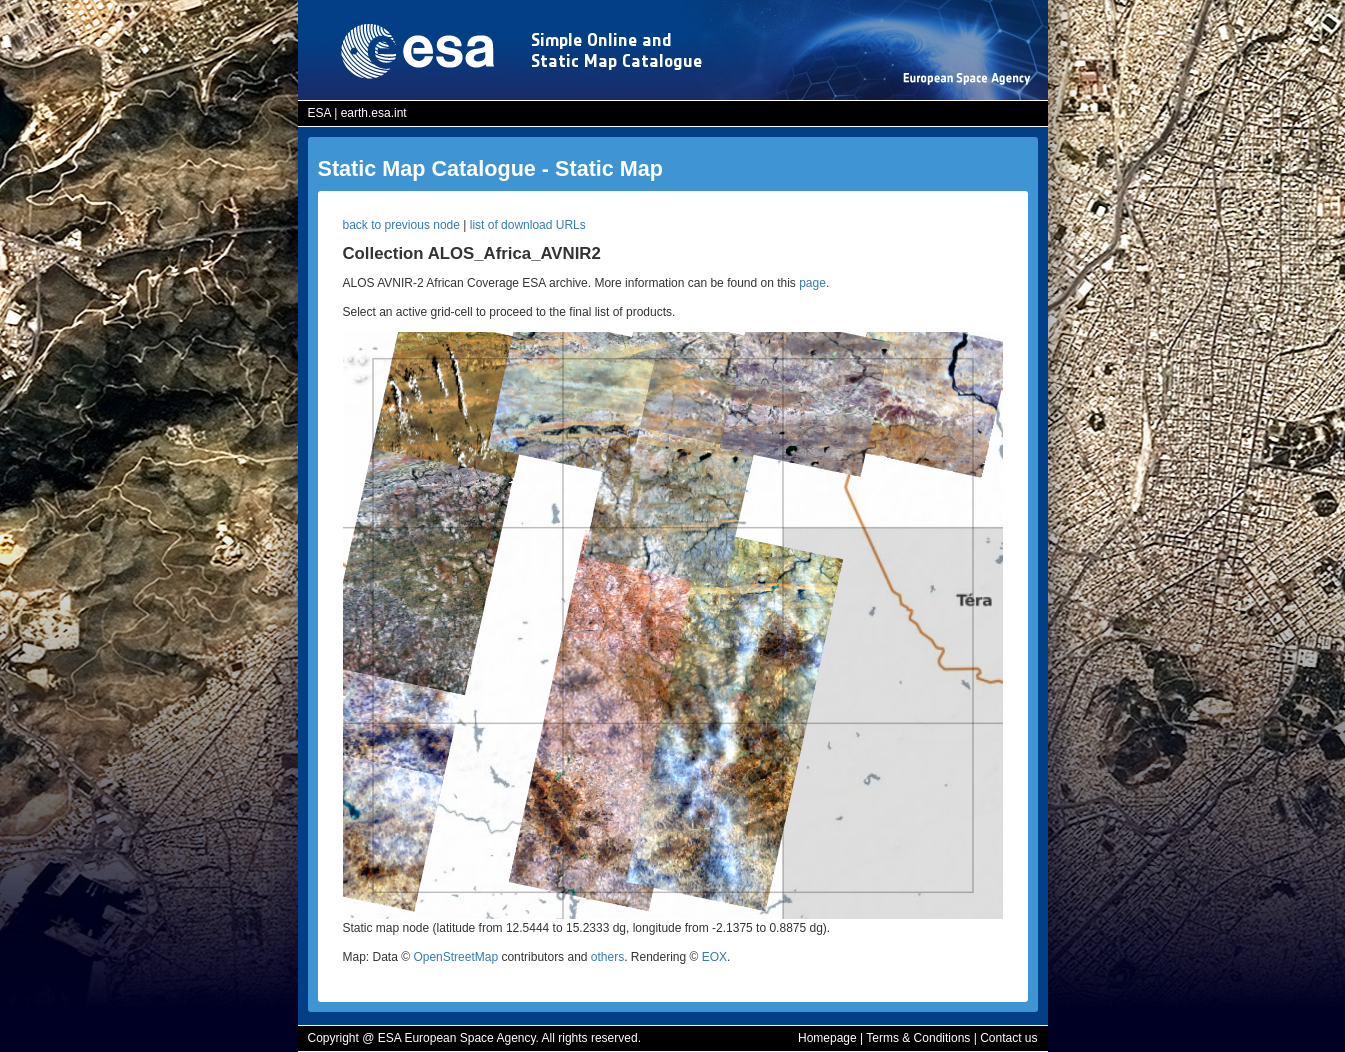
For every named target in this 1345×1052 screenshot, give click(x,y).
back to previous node (401, 225)
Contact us (1008, 1038)
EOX (714, 957)
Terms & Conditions (918, 1038)
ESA (319, 113)
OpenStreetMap (455, 957)
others (607, 957)
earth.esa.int (374, 113)
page (812, 283)
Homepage (827, 1038)
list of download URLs (528, 225)
